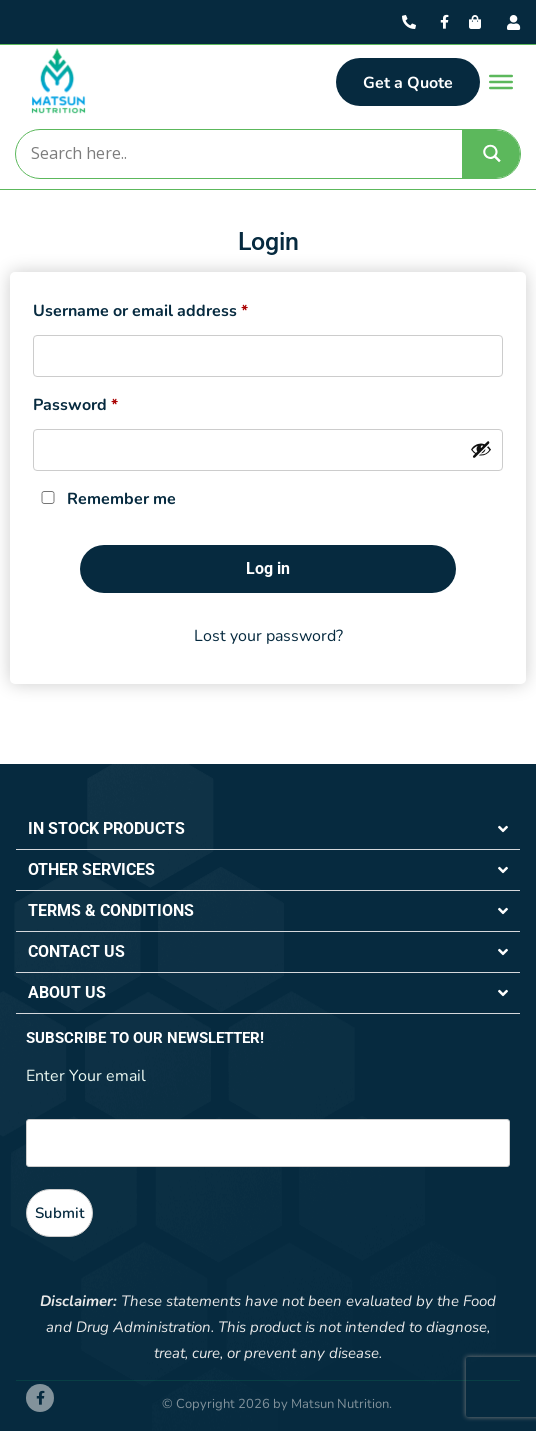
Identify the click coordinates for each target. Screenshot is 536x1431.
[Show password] (481, 449)
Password (75, 402)
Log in (268, 568)
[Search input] (238, 154)
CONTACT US (76, 951)
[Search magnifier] (492, 153)
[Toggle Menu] (501, 82)
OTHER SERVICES (91, 869)
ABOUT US (67, 992)
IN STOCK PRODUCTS (106, 828)
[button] (268, 829)
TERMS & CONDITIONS (111, 910)
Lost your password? (268, 636)
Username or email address (140, 308)
